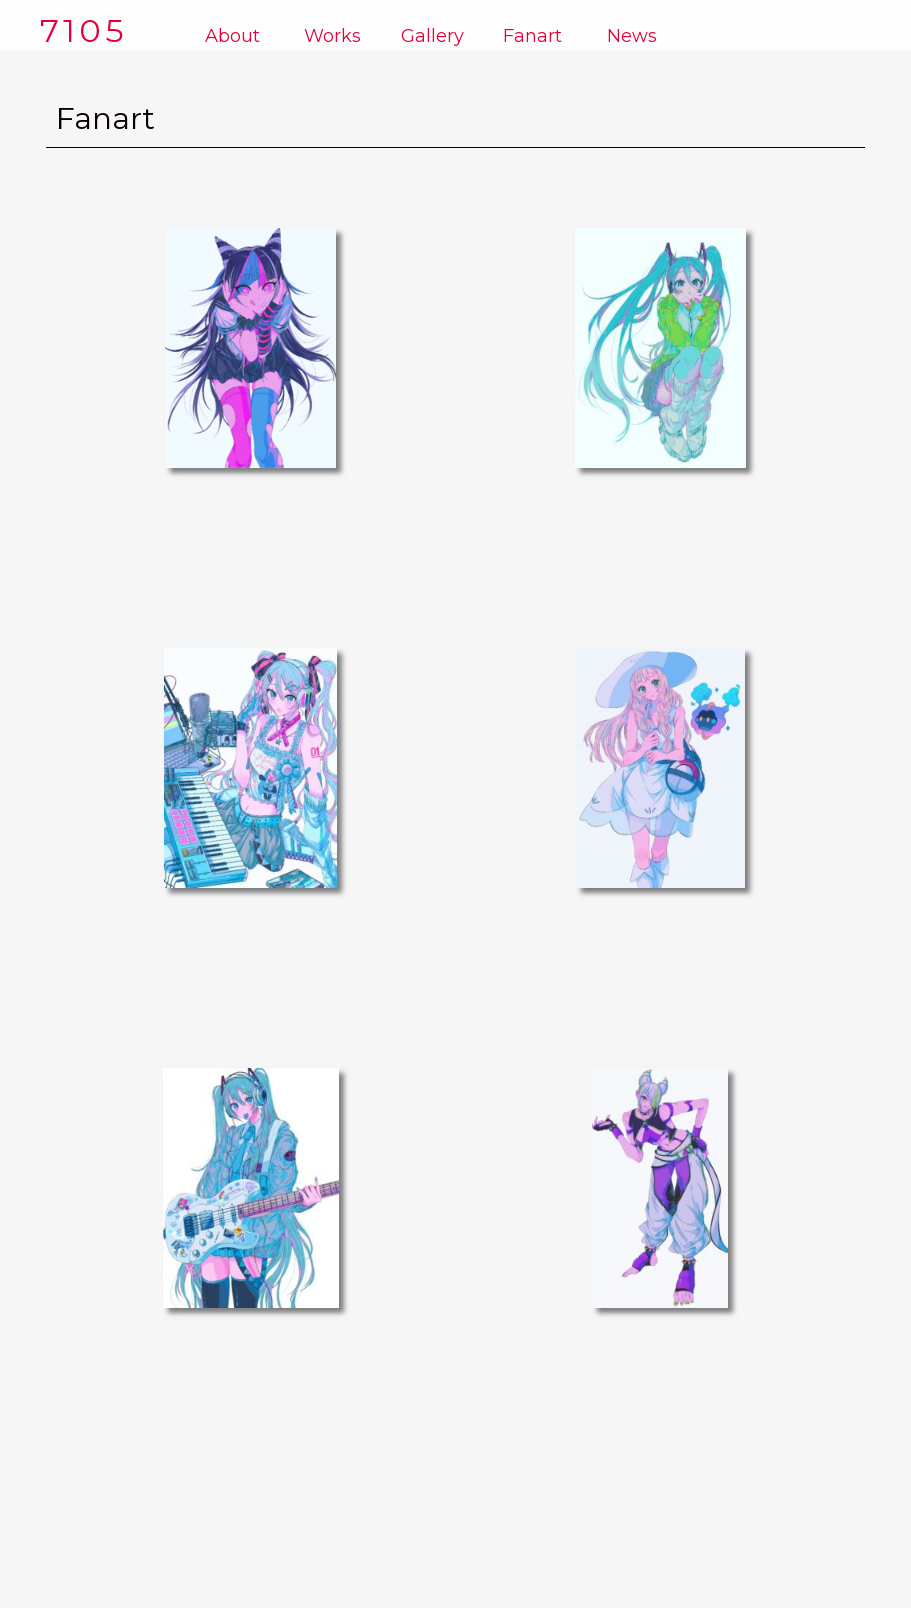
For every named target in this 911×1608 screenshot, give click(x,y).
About (232, 36)
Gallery (432, 36)
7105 (84, 30)
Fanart (532, 36)
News (632, 36)
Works (332, 36)
